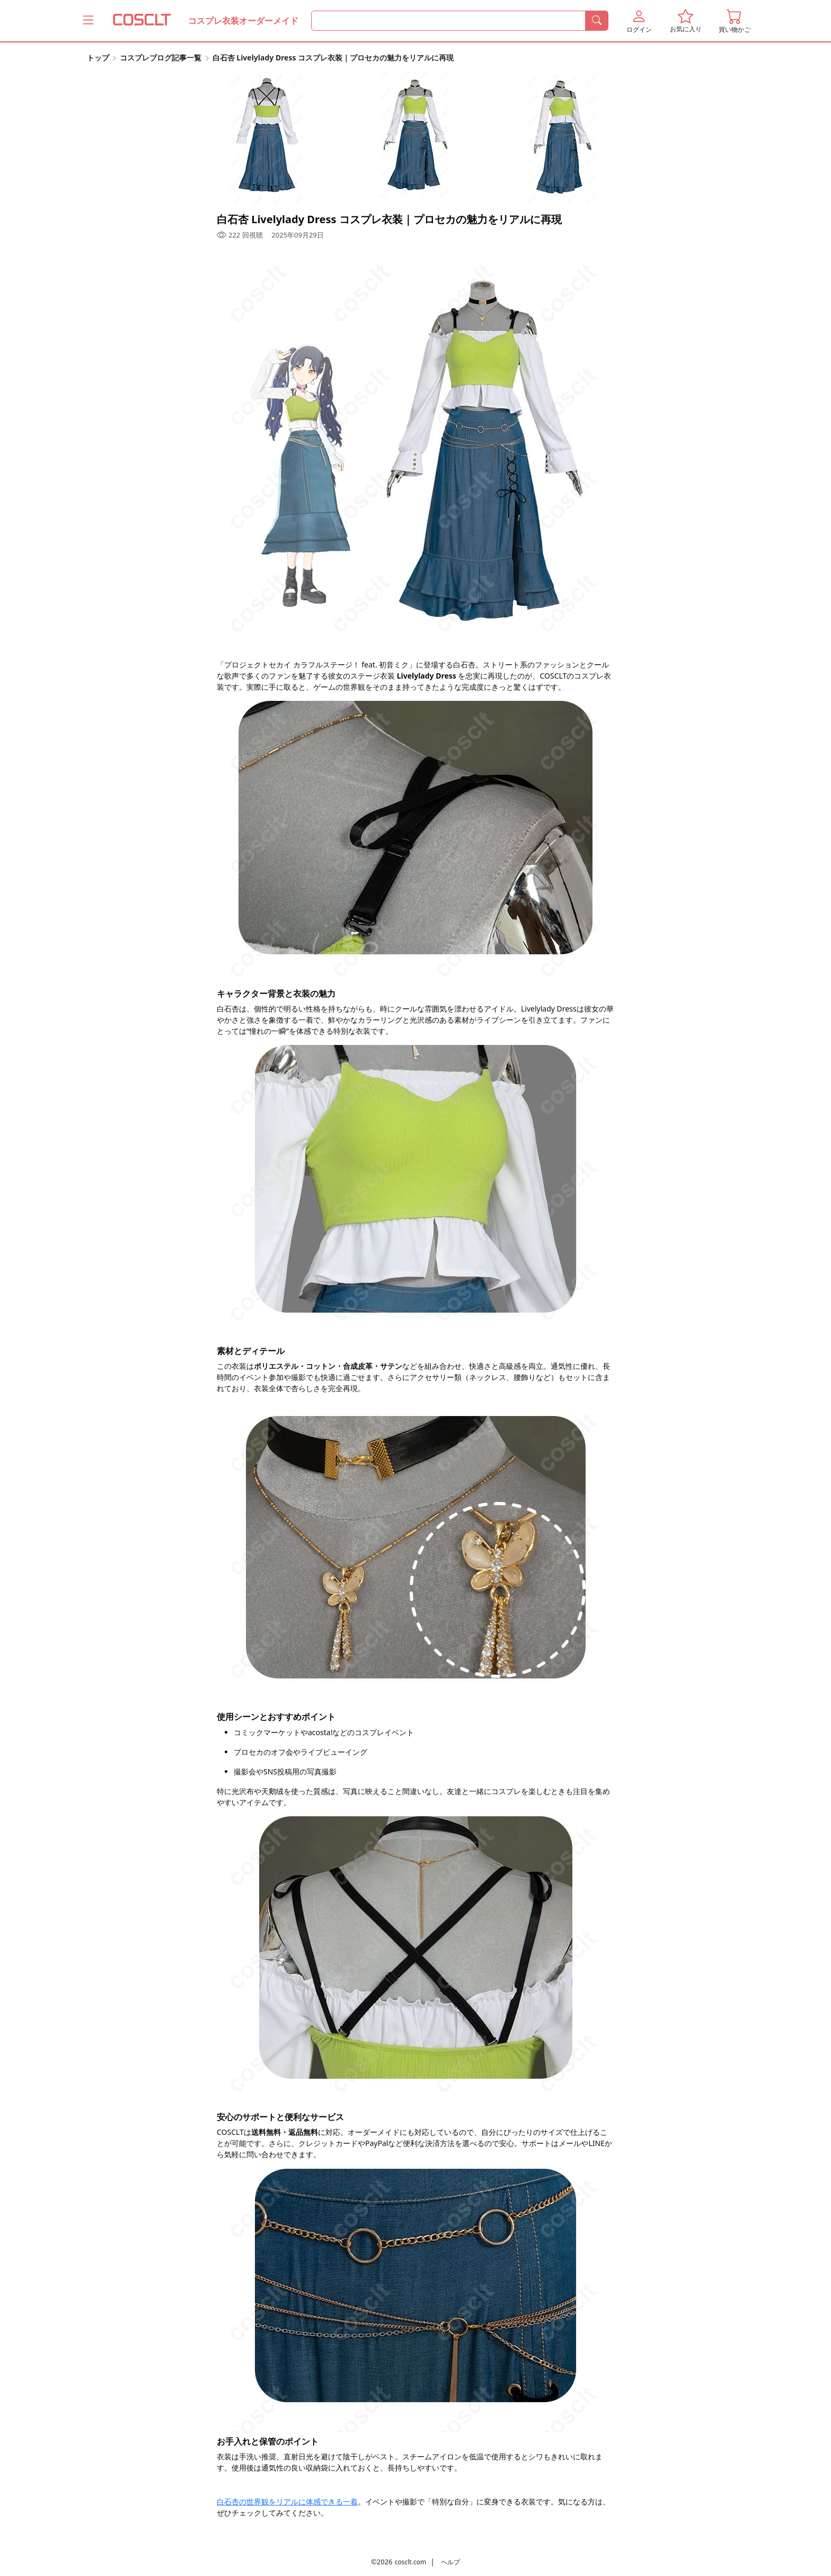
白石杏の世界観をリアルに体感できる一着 (287, 2501)
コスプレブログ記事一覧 (160, 57)
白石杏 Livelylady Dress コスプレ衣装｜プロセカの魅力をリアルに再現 (333, 57)
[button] (639, 20)
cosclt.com (410, 2561)
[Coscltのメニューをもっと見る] (88, 20)
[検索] (596, 21)
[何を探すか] (448, 21)
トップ (98, 57)
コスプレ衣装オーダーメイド (243, 21)
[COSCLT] (142, 20)
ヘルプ (450, 2561)
